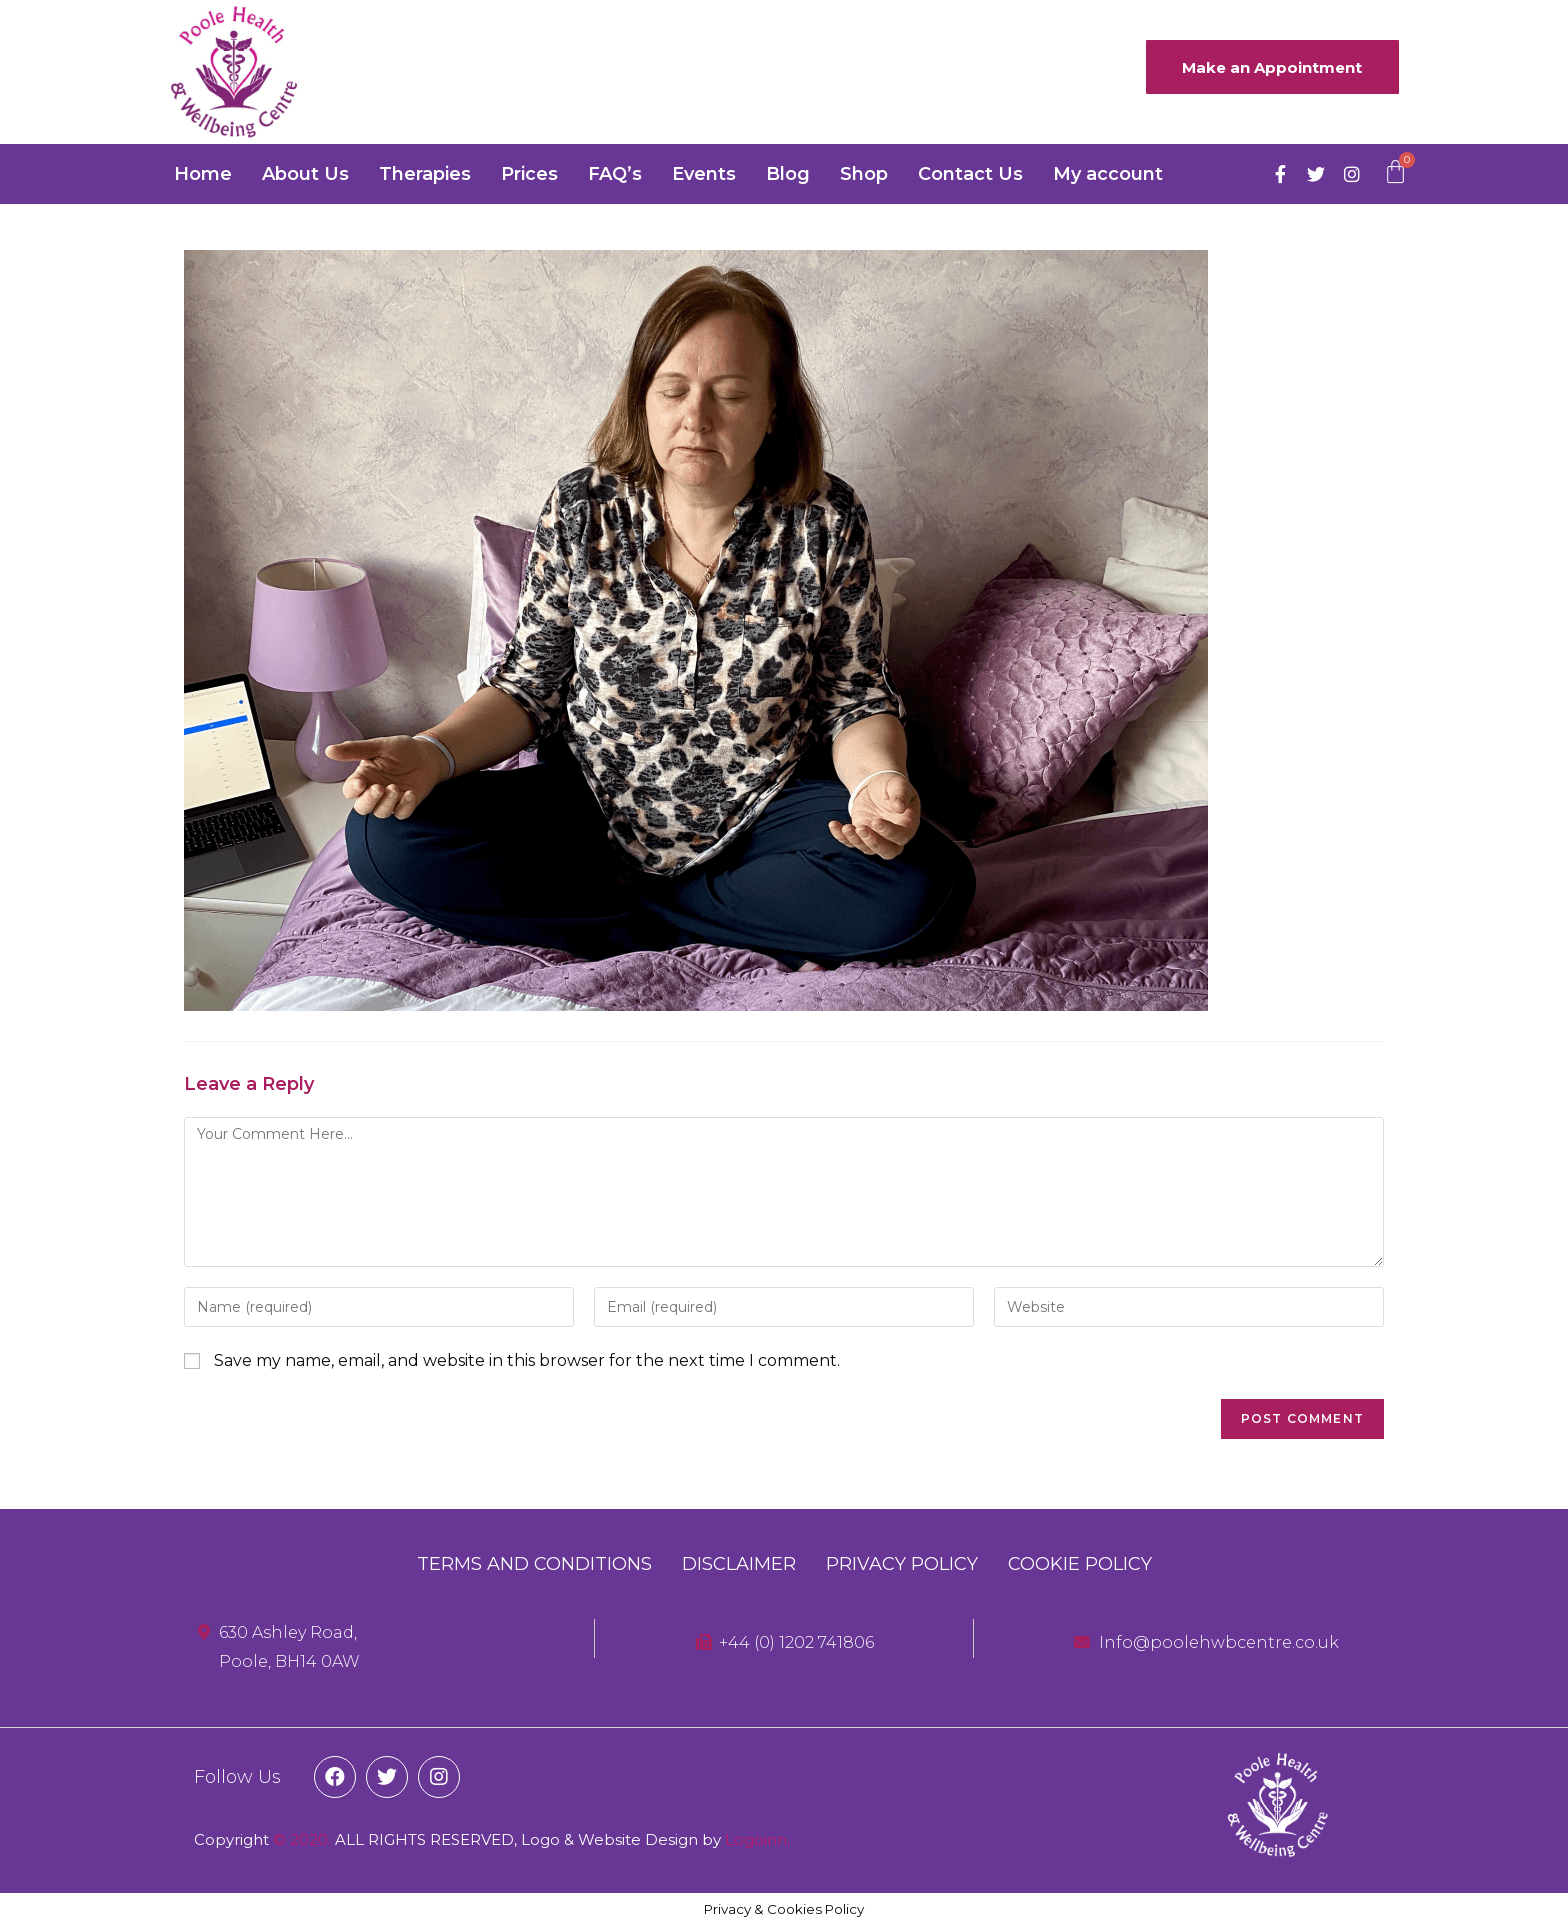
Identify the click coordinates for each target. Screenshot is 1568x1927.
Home (203, 174)
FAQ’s (615, 174)
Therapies (425, 174)
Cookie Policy (1080, 1564)
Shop (864, 174)
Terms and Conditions (534, 1564)
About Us (305, 174)
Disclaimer (739, 1564)
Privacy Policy (902, 1564)
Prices (529, 174)
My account (1108, 174)
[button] (1269, 67)
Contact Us (970, 174)
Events (704, 174)
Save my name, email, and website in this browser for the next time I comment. (527, 1360)
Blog (788, 174)
